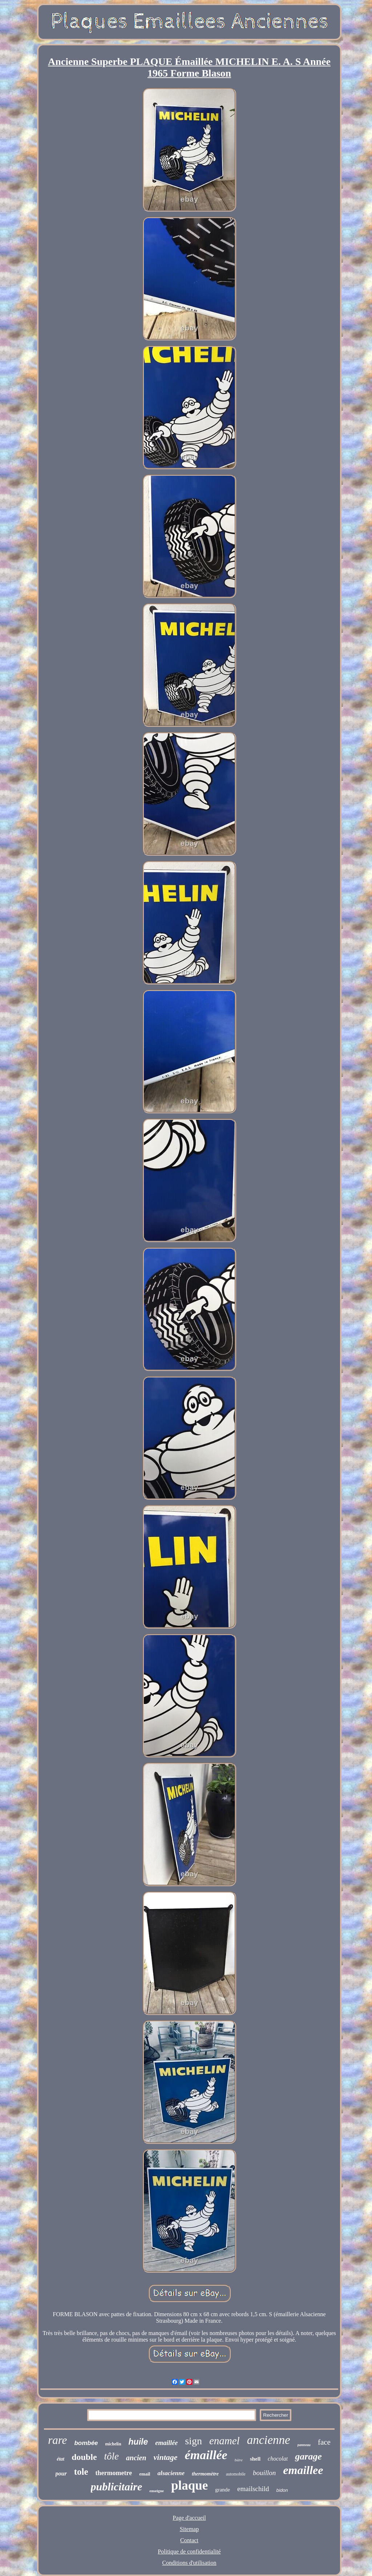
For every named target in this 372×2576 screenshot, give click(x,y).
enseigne (156, 2491)
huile (138, 2441)
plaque (189, 2485)
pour (61, 2473)
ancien (136, 2458)
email (144, 2474)
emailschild (253, 2489)
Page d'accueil (189, 2518)
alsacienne (171, 2473)
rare (57, 2440)
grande (222, 2490)
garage (308, 2456)
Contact (189, 2540)
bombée (86, 2443)
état (60, 2459)
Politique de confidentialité (189, 2551)
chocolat (278, 2459)
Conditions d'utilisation (189, 2563)
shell (255, 2459)
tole (81, 2472)
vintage (166, 2457)
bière (239, 2460)
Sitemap (189, 2529)
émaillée (206, 2455)
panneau (304, 2445)
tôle (111, 2456)
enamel (224, 2440)
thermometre (114, 2473)
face (324, 2442)
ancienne (268, 2439)
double (84, 2457)
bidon (282, 2490)
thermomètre (205, 2474)
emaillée (166, 2442)
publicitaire (116, 2487)
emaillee (303, 2470)
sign (193, 2440)
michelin (113, 2443)
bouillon (264, 2473)
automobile (236, 2474)
